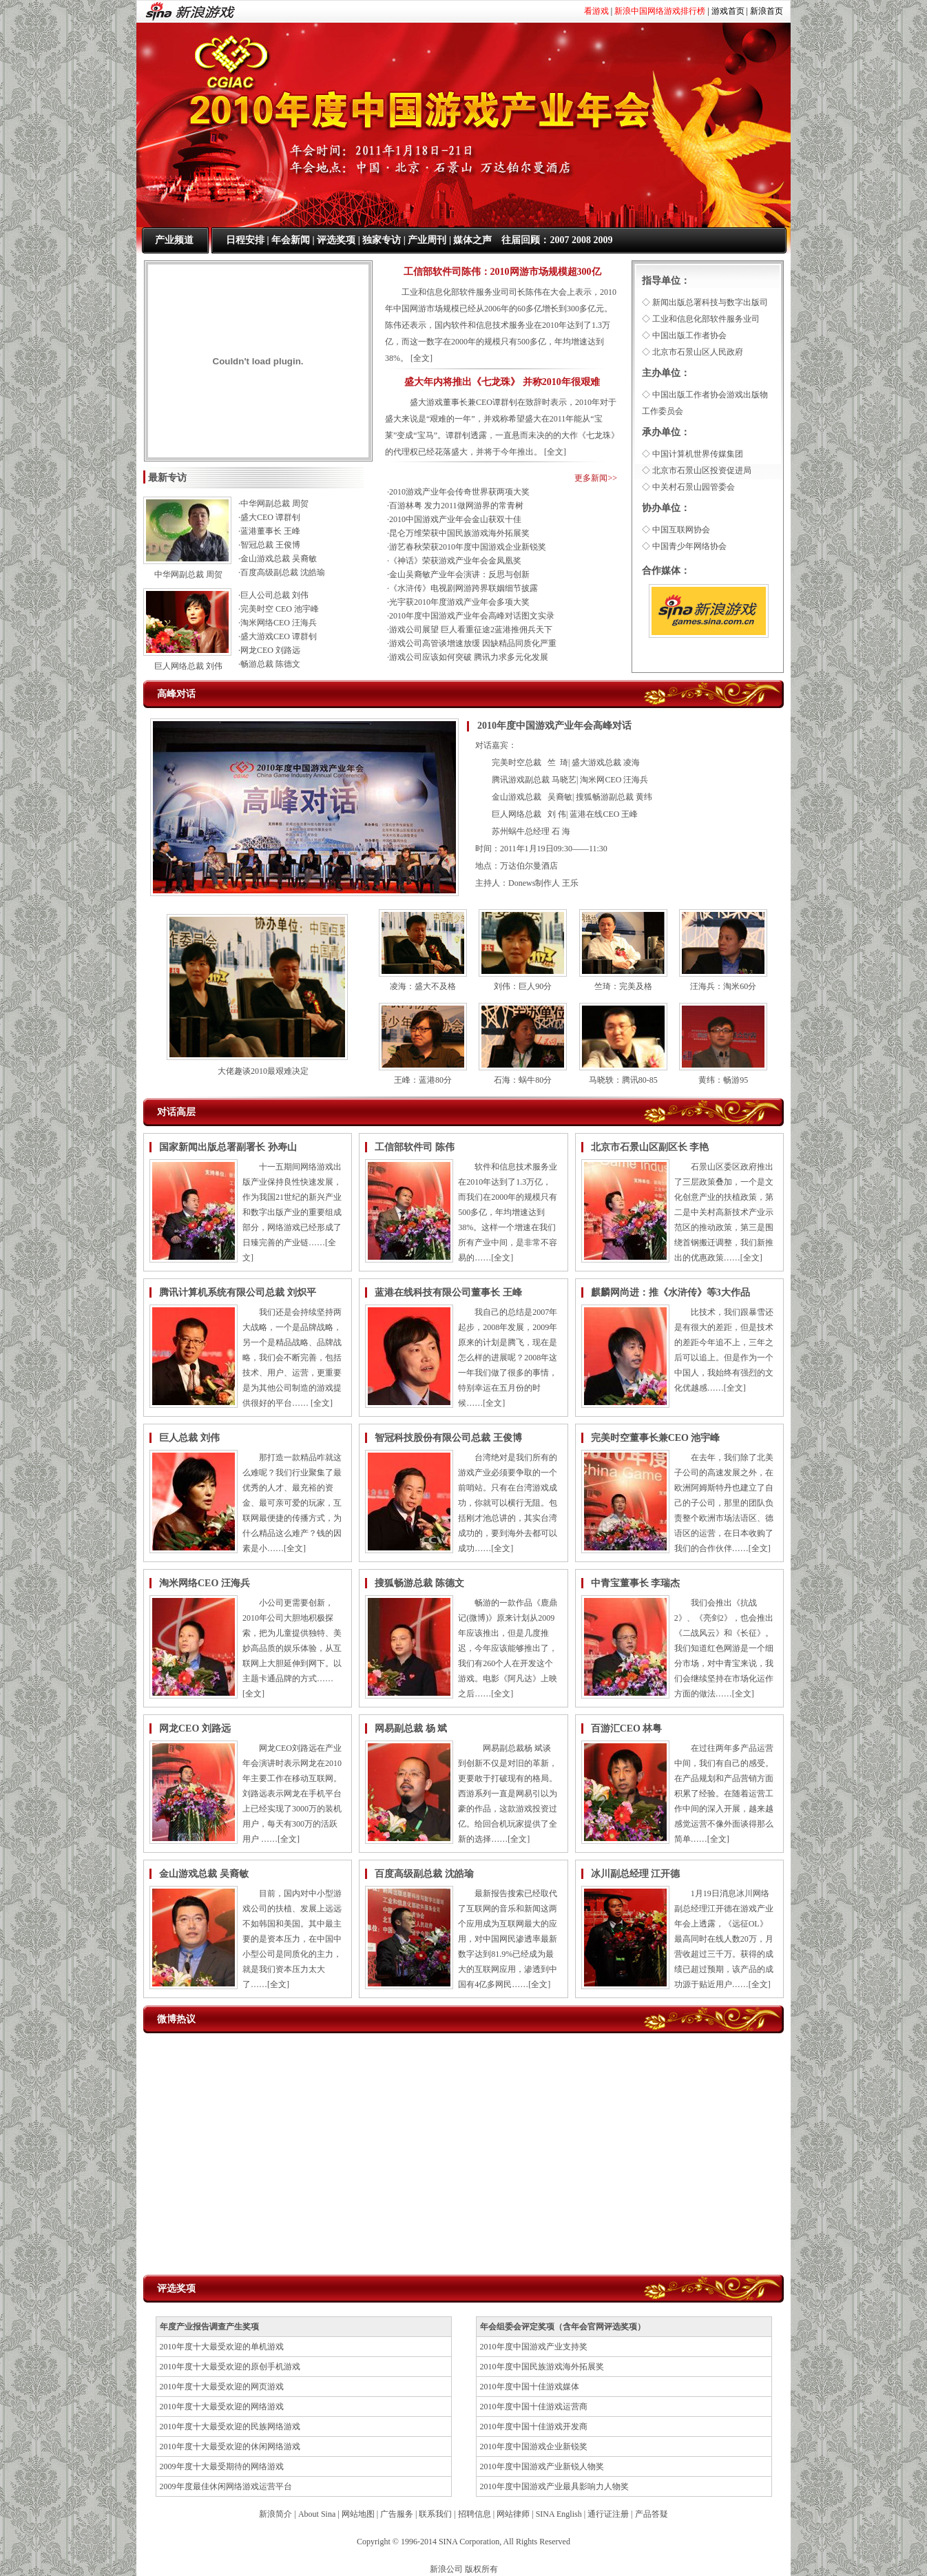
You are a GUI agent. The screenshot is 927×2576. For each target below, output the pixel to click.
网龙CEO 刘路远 (270, 650)
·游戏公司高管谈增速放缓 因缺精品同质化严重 (471, 643)
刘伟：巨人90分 (523, 986)
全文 (421, 358)
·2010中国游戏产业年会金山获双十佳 (454, 519)
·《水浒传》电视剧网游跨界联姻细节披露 (462, 588)
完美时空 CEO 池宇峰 (279, 609)
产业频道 (174, 240)
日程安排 (245, 240)
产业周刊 (427, 240)
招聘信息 (474, 2514)
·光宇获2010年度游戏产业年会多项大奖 (458, 602)
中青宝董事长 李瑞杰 (635, 1583)
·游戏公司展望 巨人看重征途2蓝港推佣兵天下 (469, 629)
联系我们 (435, 2514)
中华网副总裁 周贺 (188, 574)
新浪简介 (275, 2514)
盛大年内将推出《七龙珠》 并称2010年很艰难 (502, 382)
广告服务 (396, 2514)
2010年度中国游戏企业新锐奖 (533, 2446)
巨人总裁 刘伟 (189, 1438)
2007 (559, 240)
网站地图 (358, 2514)
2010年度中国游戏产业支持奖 (533, 2346)
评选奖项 (336, 240)
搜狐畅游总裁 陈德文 (419, 1583)
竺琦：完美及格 (623, 986)
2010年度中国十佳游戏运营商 (533, 2406)
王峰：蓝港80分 (423, 1080)
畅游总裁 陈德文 (270, 664)
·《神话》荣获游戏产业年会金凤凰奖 (454, 560)
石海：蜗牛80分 (523, 1080)
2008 (581, 240)
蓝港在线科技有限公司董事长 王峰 (448, 1292)
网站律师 (513, 2514)
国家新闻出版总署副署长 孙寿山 (228, 1147)
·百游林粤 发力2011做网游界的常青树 (455, 505)
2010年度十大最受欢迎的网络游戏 (222, 2406)
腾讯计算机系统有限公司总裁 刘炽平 (237, 1292)
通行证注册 (608, 2514)
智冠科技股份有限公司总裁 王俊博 (448, 1438)
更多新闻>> (595, 478)
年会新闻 (290, 240)
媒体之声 (472, 240)
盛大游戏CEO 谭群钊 (278, 636)
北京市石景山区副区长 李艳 (650, 1147)
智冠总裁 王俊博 (270, 545)
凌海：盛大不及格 (423, 986)
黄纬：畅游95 (723, 1080)
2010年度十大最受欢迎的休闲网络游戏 (230, 2446)
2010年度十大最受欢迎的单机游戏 (222, 2346)
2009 (602, 240)
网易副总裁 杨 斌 (411, 1728)
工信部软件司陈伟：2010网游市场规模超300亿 (502, 272)
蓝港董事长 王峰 (270, 531)
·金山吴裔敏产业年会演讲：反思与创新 (458, 574)
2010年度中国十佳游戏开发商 (533, 2426)
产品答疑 (651, 2514)
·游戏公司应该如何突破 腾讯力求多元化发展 (467, 657)
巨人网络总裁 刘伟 (188, 666)
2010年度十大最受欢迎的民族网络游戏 (230, 2426)
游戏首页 (727, 11)
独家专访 (381, 240)
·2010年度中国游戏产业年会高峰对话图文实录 (470, 616)
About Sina (316, 2514)
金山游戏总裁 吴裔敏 (278, 558)
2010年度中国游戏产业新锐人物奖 (542, 2466)
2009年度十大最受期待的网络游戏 (222, 2466)
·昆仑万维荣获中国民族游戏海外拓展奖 (458, 533)
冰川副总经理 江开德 (635, 1874)
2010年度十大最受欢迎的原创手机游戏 (230, 2366)
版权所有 (481, 2569)
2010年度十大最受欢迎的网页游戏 (222, 2386)
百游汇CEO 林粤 (627, 1728)
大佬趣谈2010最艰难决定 (263, 1071)
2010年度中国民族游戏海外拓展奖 (542, 2366)
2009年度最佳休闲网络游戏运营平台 (226, 2486)
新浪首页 (766, 11)
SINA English (559, 2514)
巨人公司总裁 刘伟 (274, 595)
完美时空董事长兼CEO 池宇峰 (655, 1438)
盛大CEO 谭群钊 (270, 517)
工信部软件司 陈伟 (415, 1147)
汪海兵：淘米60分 (723, 986)
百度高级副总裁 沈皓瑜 (282, 572)
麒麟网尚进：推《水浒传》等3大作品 (670, 1292)
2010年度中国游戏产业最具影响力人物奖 (554, 2486)
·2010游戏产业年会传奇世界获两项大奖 (458, 492)
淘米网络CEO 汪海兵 (278, 622)
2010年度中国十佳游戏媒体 (529, 2386)
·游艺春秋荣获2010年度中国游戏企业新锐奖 (466, 547)
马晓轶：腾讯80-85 (623, 1080)
